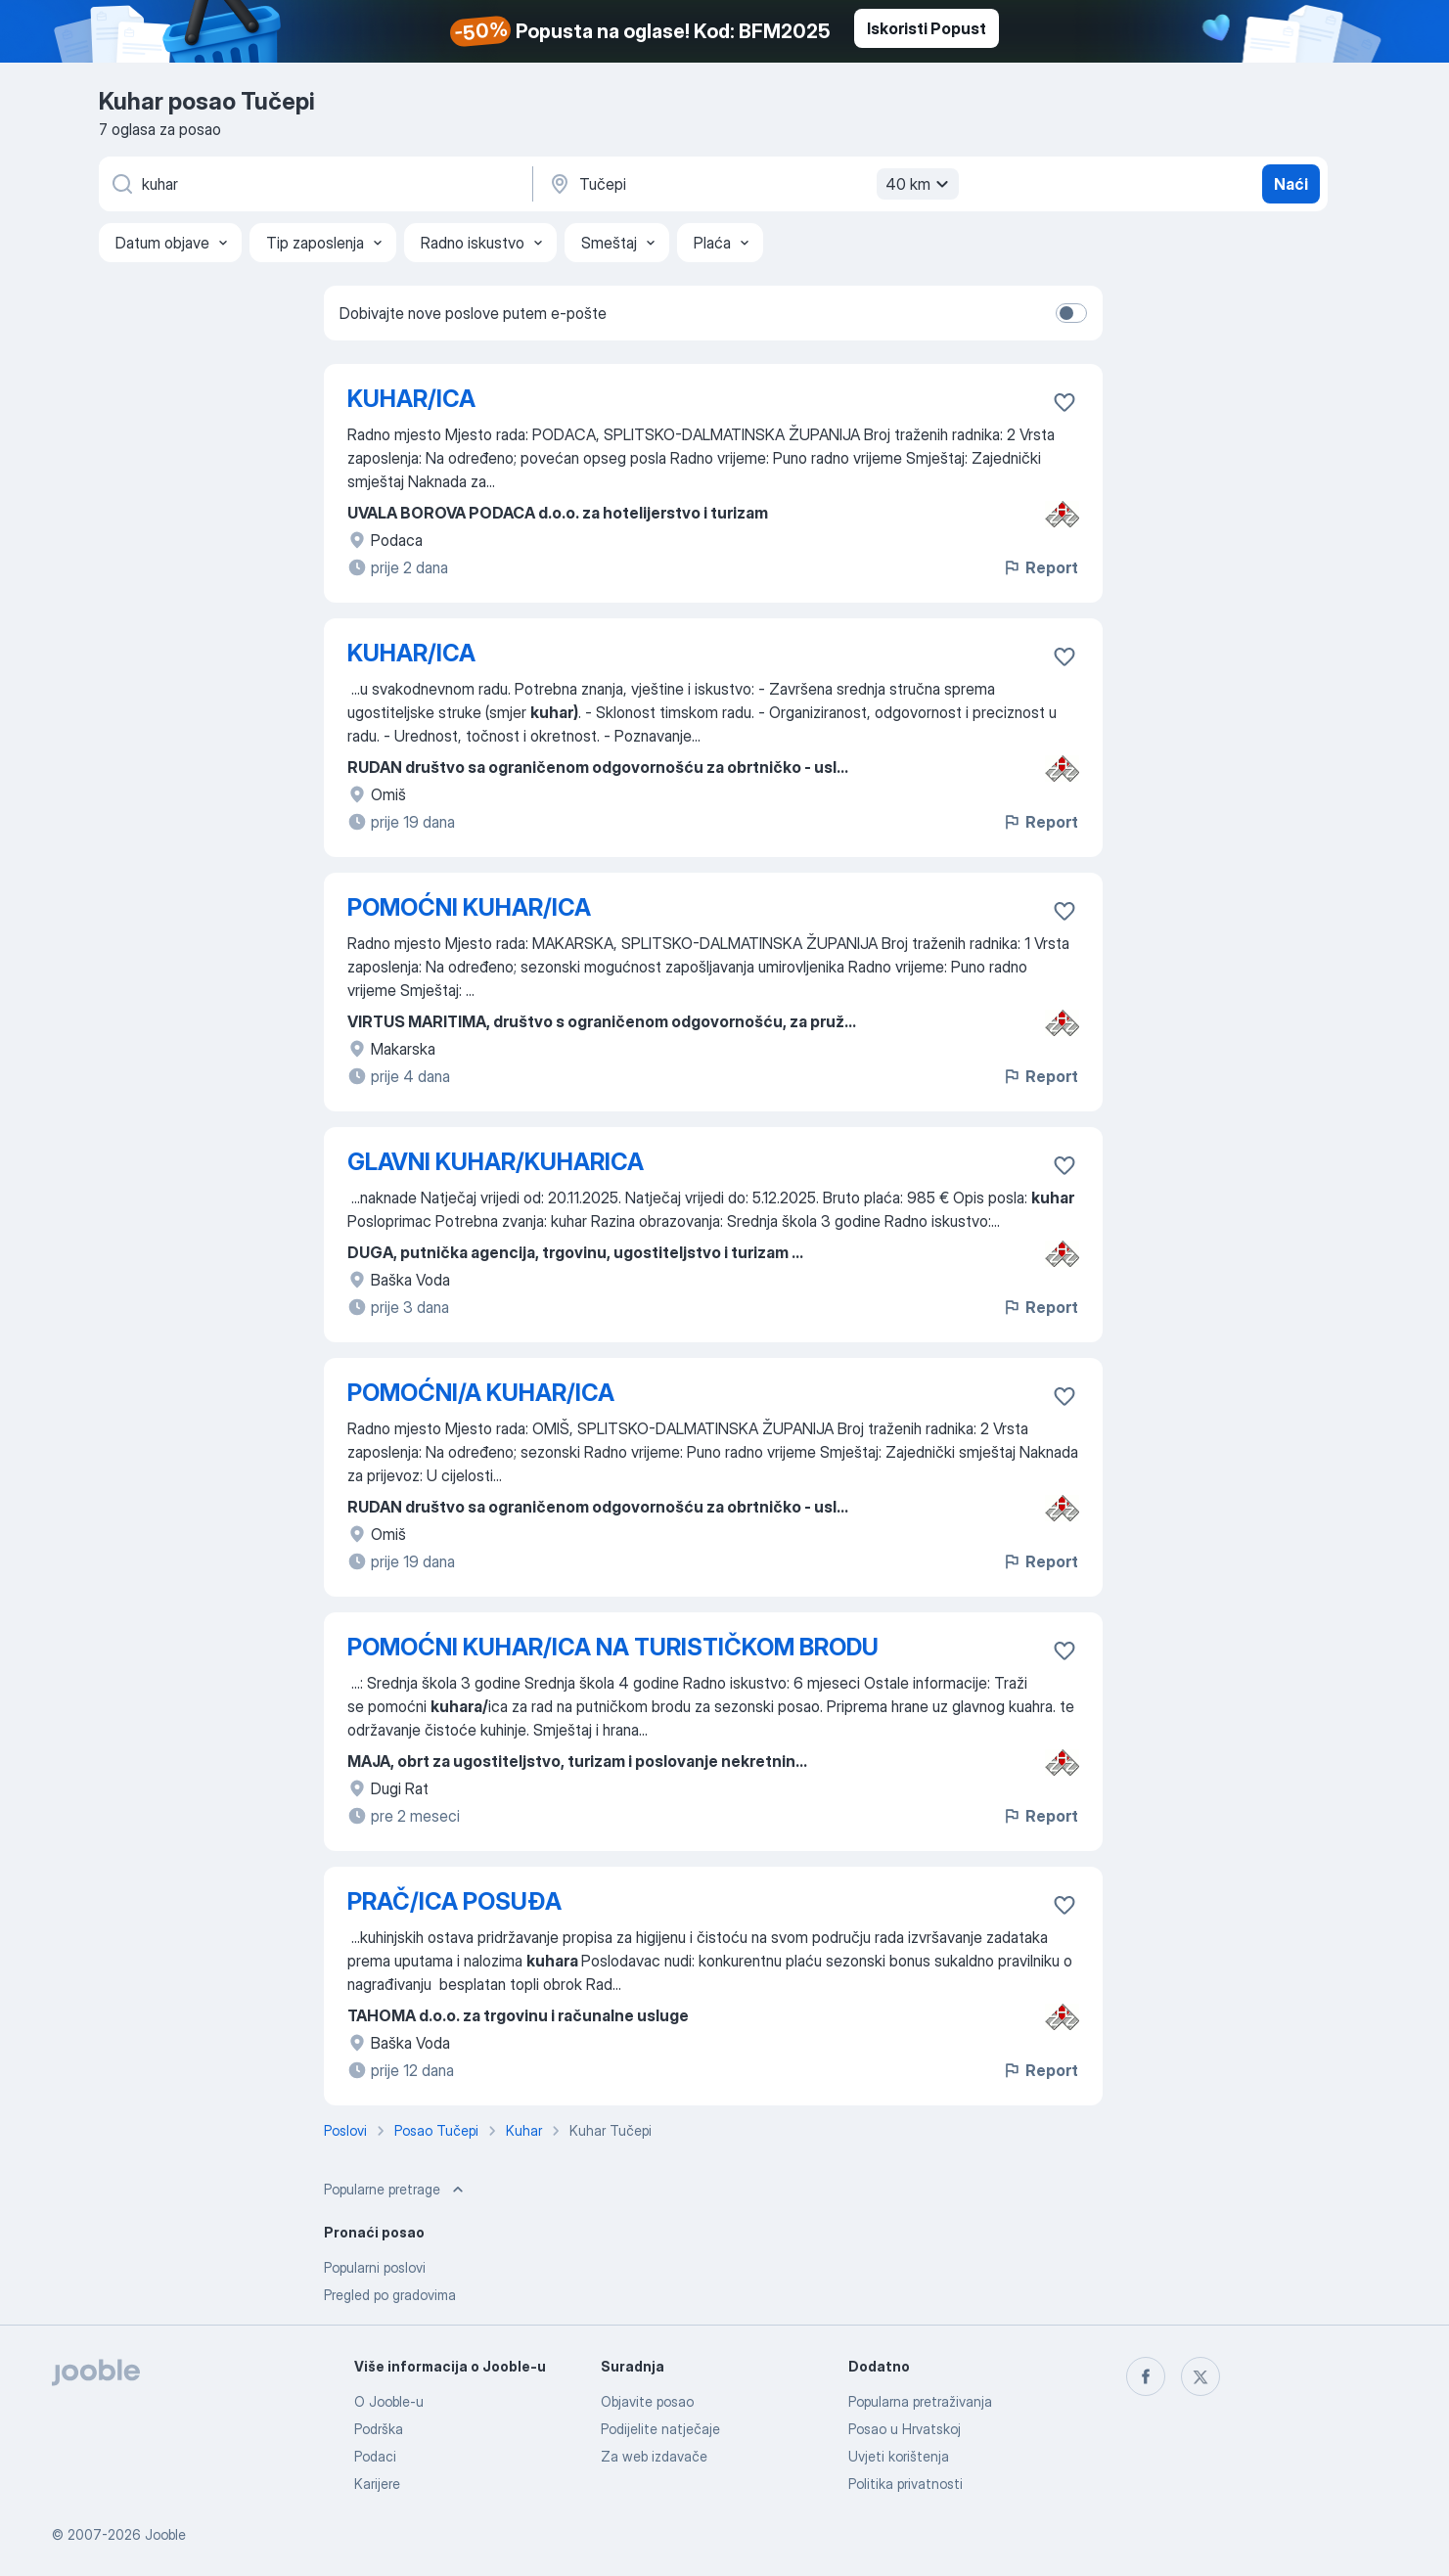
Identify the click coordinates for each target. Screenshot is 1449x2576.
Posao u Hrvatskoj (904, 2428)
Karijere (377, 2483)
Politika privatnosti (905, 2483)
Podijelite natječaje (660, 2428)
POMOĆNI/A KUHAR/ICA (480, 1392)
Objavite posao (647, 2401)
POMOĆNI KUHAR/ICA (469, 907)
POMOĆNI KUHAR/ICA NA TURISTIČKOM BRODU (613, 1647)
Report (1040, 567)
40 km (919, 184)
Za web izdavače (654, 2456)
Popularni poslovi (375, 2267)
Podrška (378, 2428)
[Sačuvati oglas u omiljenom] (1064, 402)
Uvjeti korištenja (898, 2456)
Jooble (165, 2534)
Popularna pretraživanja (920, 2401)
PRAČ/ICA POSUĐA (454, 1901)
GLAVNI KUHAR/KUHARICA (495, 1162)
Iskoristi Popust (926, 28)
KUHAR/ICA (411, 398)
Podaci (375, 2456)
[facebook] (1145, 2376)
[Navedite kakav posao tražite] (314, 184)
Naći (1291, 184)
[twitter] (1200, 2376)
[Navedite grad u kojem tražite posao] (751, 184)
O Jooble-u (389, 2401)
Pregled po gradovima (390, 2294)
